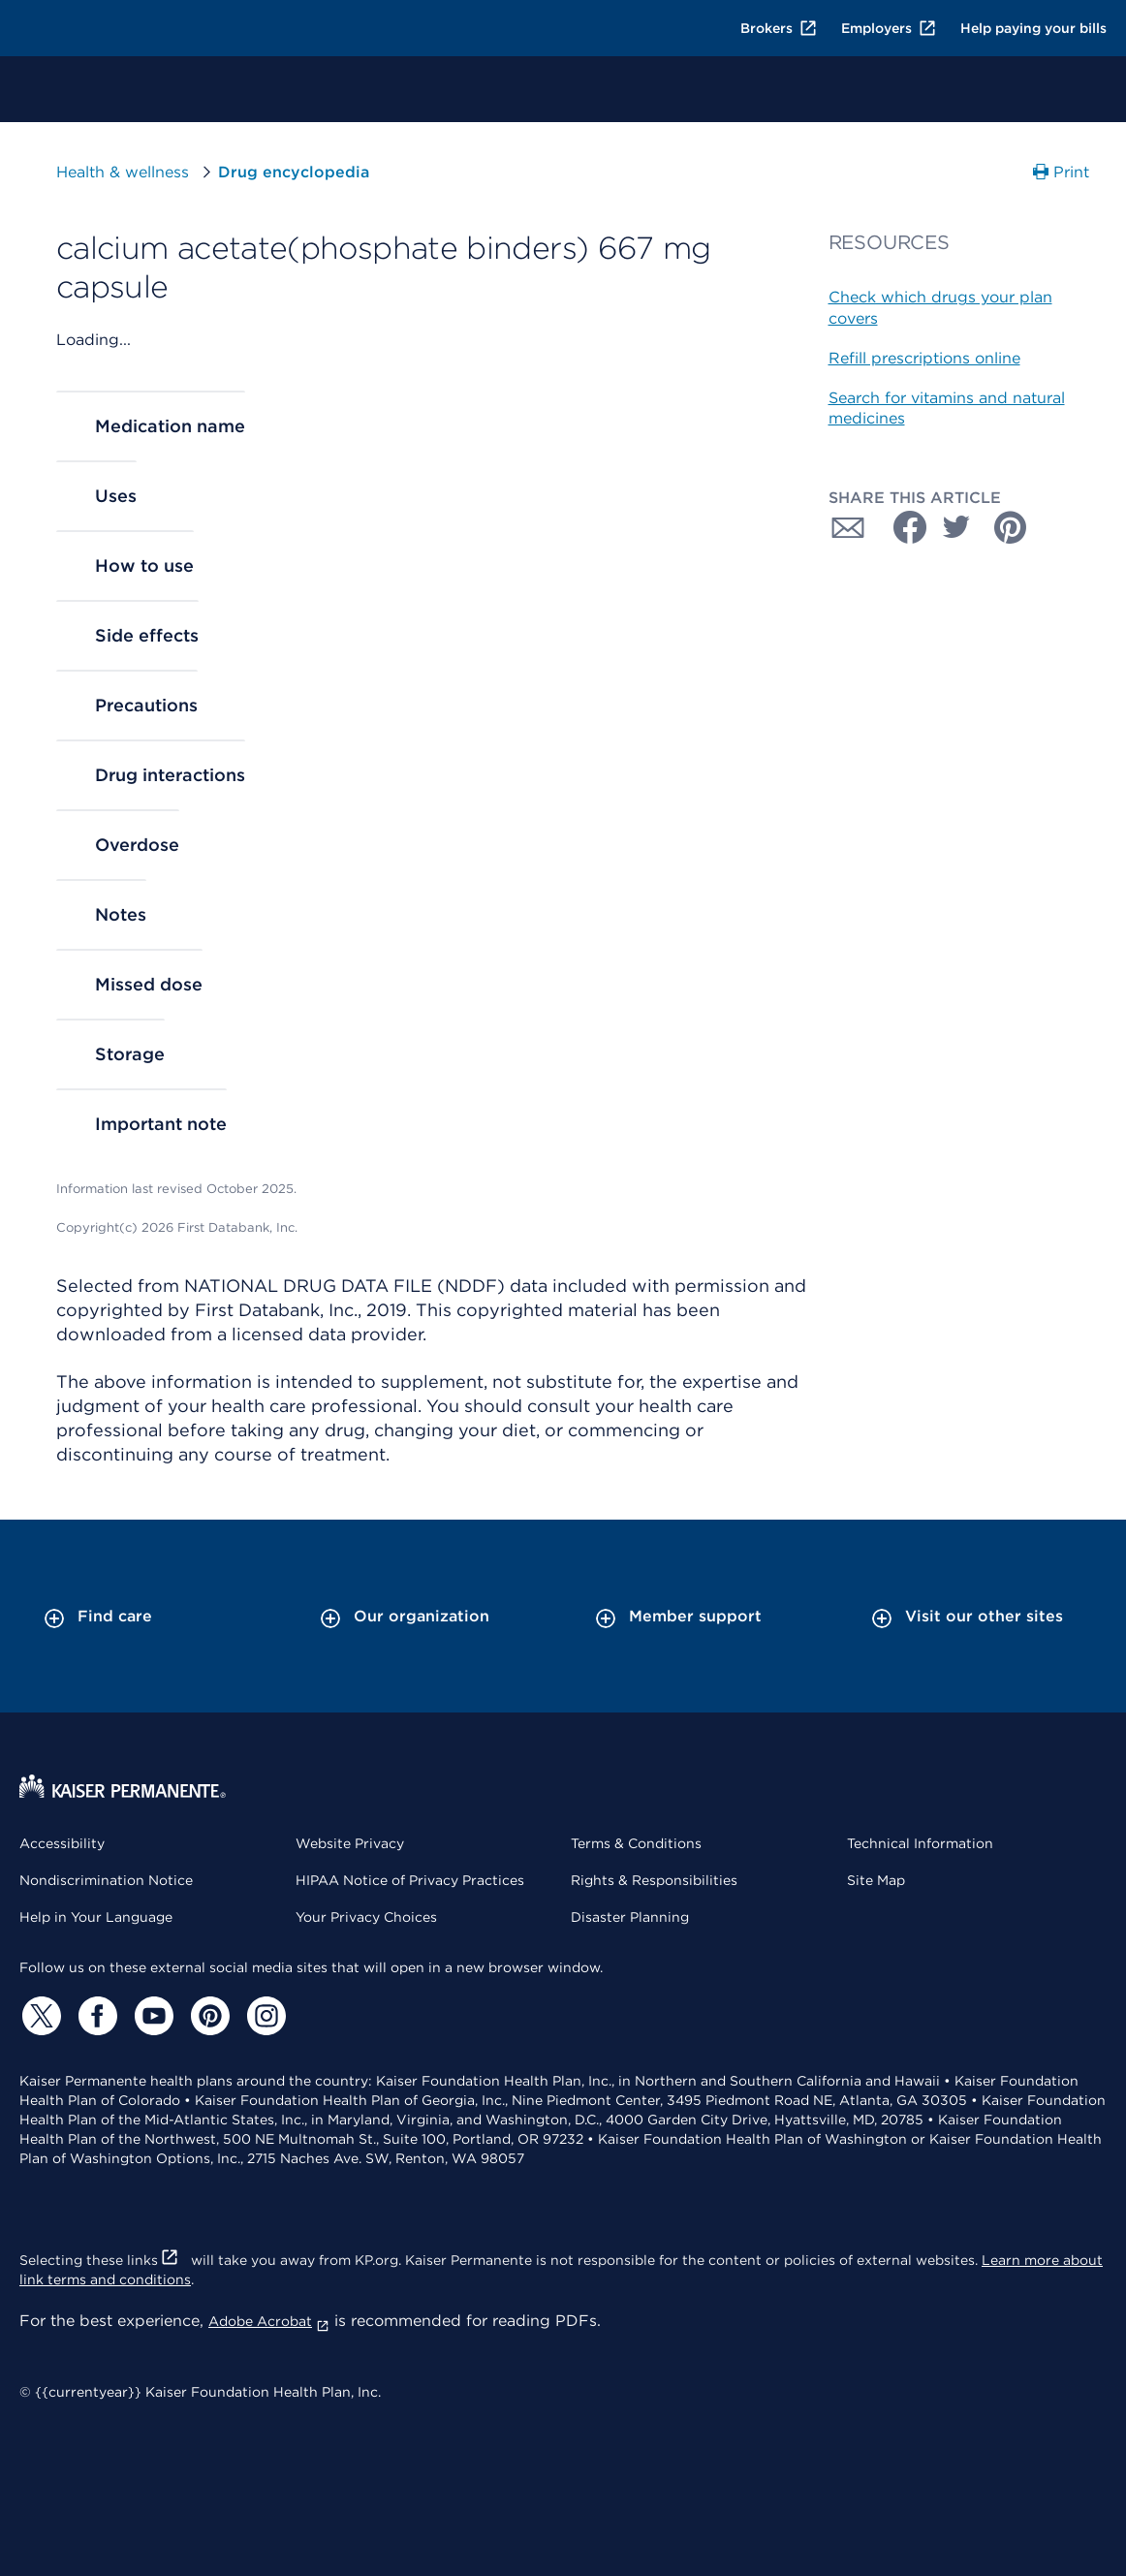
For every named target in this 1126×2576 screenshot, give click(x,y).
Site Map (876, 1880)
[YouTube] (151, 2015)
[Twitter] (38, 2015)
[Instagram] (263, 2015)
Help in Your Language (95, 1917)
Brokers (779, 28)
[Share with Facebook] (902, 527)
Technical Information (920, 1843)
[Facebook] (95, 2015)
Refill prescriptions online (924, 358)
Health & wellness (122, 172)
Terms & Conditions (636, 1843)
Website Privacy (350, 1843)
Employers (889, 28)
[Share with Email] (848, 527)
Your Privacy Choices (366, 1917)
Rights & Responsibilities (654, 1880)
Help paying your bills (1033, 28)
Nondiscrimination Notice (106, 1880)
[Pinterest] (207, 2015)
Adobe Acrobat (268, 2321)
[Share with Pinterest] (1010, 527)
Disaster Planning (630, 1917)
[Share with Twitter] (956, 527)
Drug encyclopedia (293, 172)
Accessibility (62, 1843)
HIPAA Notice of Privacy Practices (410, 1880)
